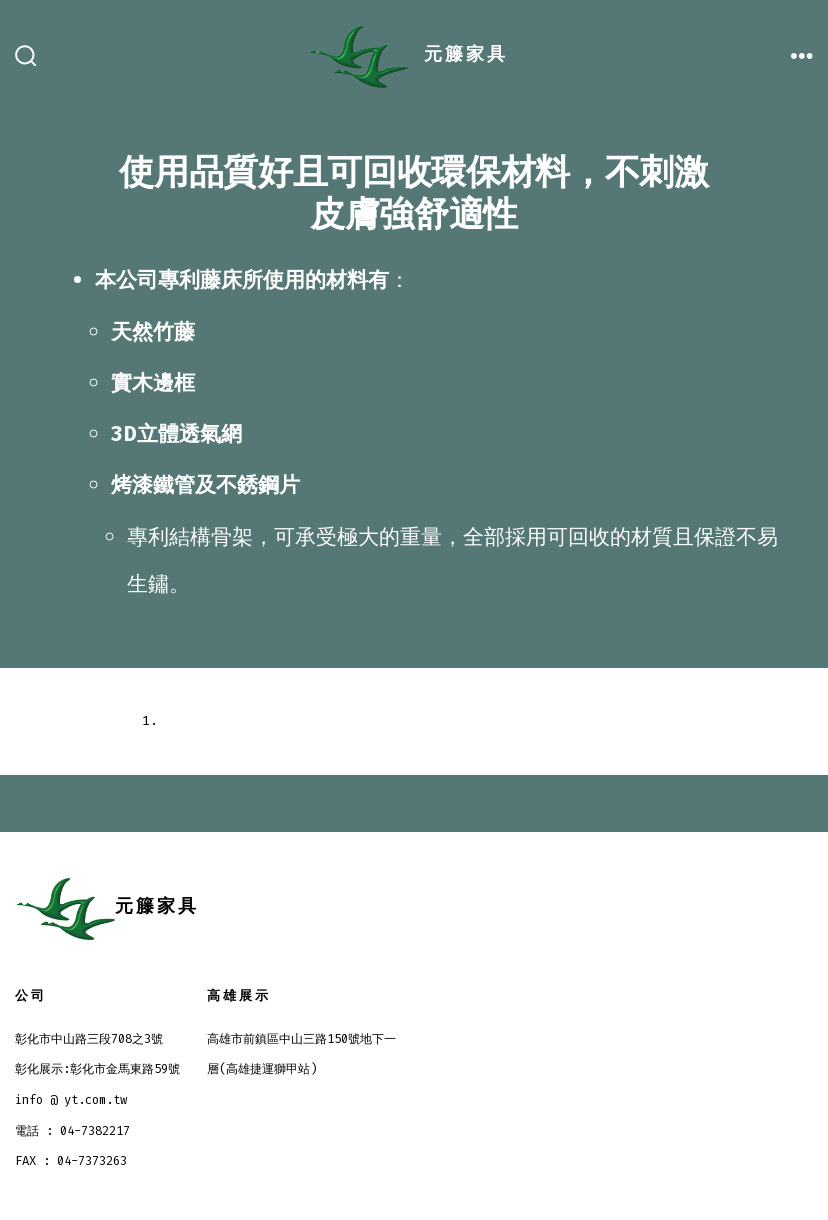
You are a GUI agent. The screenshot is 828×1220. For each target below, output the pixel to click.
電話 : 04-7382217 (72, 1131)
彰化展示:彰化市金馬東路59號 (97, 1069)
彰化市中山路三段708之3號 (89, 1039)
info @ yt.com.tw (71, 1100)
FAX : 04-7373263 (71, 1161)
